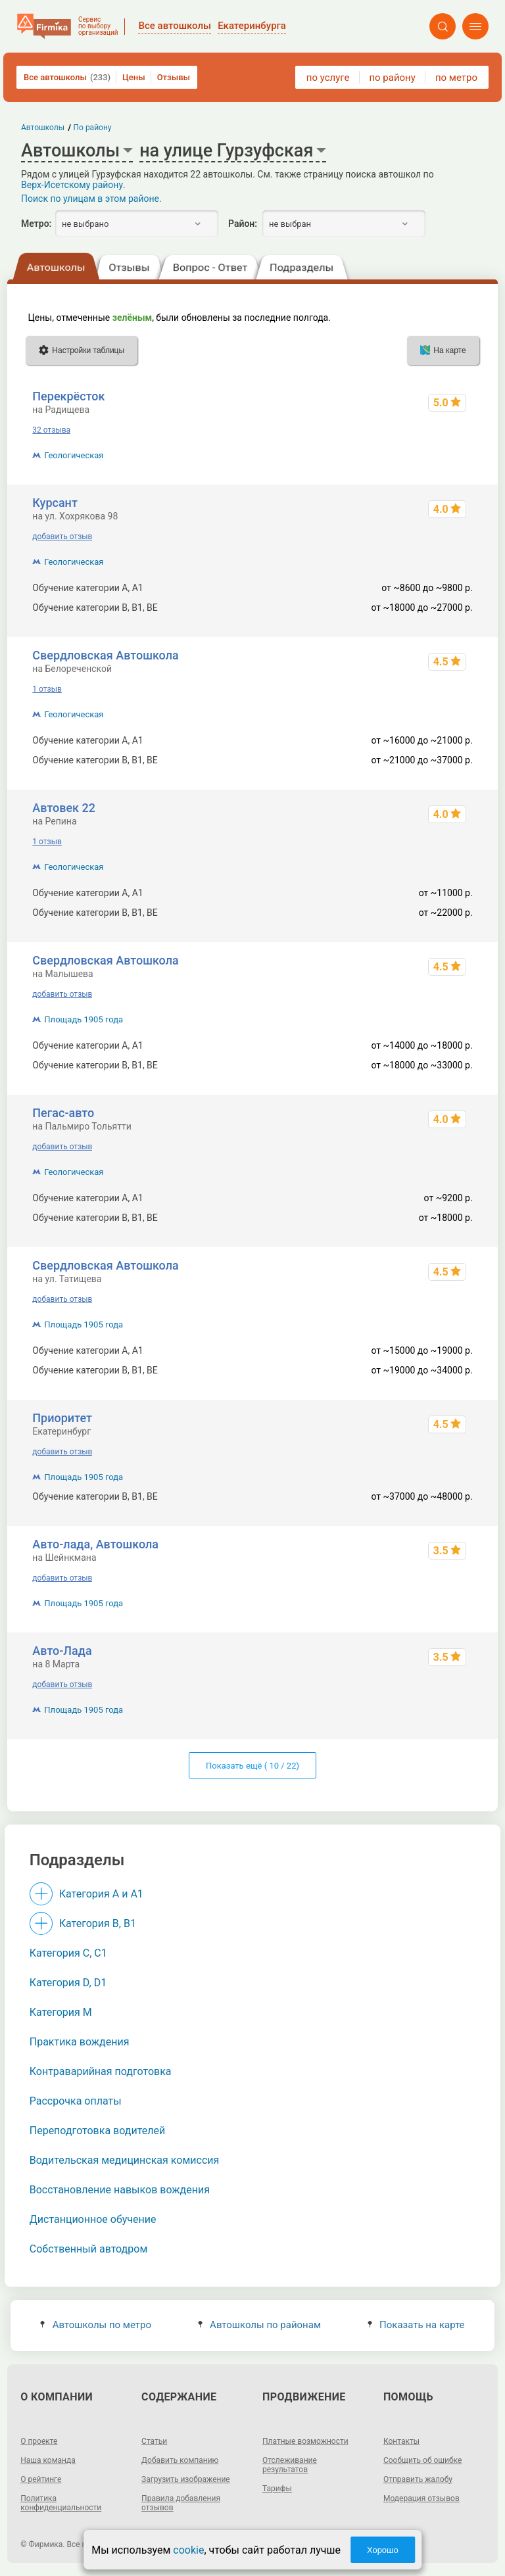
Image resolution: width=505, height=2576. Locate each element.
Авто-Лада (61, 1651)
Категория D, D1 (68, 1982)
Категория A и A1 (101, 1894)
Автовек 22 (63, 808)
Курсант (55, 503)
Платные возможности (305, 2441)
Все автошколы (67, 77)
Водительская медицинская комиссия (125, 2160)
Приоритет (62, 1418)
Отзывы (173, 77)
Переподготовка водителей (97, 2130)
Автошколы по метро (95, 2325)
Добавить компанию (179, 2460)
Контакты (401, 2441)
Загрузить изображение (185, 2479)
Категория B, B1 (97, 1923)
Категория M (61, 2012)
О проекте (38, 2441)
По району (93, 127)
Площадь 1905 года (83, 1019)
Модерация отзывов (421, 2498)
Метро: (36, 223)
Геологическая (73, 455)
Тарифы (277, 2488)
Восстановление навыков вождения (120, 2189)
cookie (188, 2550)
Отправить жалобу (417, 2479)
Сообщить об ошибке (422, 2460)
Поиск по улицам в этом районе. (91, 198)
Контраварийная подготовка (101, 2071)
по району (392, 77)
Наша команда (48, 2460)
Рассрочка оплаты (76, 2101)
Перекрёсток (68, 396)
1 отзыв (46, 689)
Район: (242, 223)
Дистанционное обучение (93, 2219)
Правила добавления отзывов (180, 2503)
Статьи (154, 2441)
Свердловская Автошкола (105, 655)
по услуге (328, 77)
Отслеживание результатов (289, 2465)
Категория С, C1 (68, 1953)
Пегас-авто (63, 1113)
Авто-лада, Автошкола (95, 1544)
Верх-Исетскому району (72, 184)
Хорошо (382, 2550)
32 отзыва (51, 430)
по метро (456, 77)
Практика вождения (80, 2042)
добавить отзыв (62, 536)
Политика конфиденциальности (60, 2503)
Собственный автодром (89, 2249)
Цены (133, 77)
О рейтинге (40, 2479)
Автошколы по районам (259, 2325)
